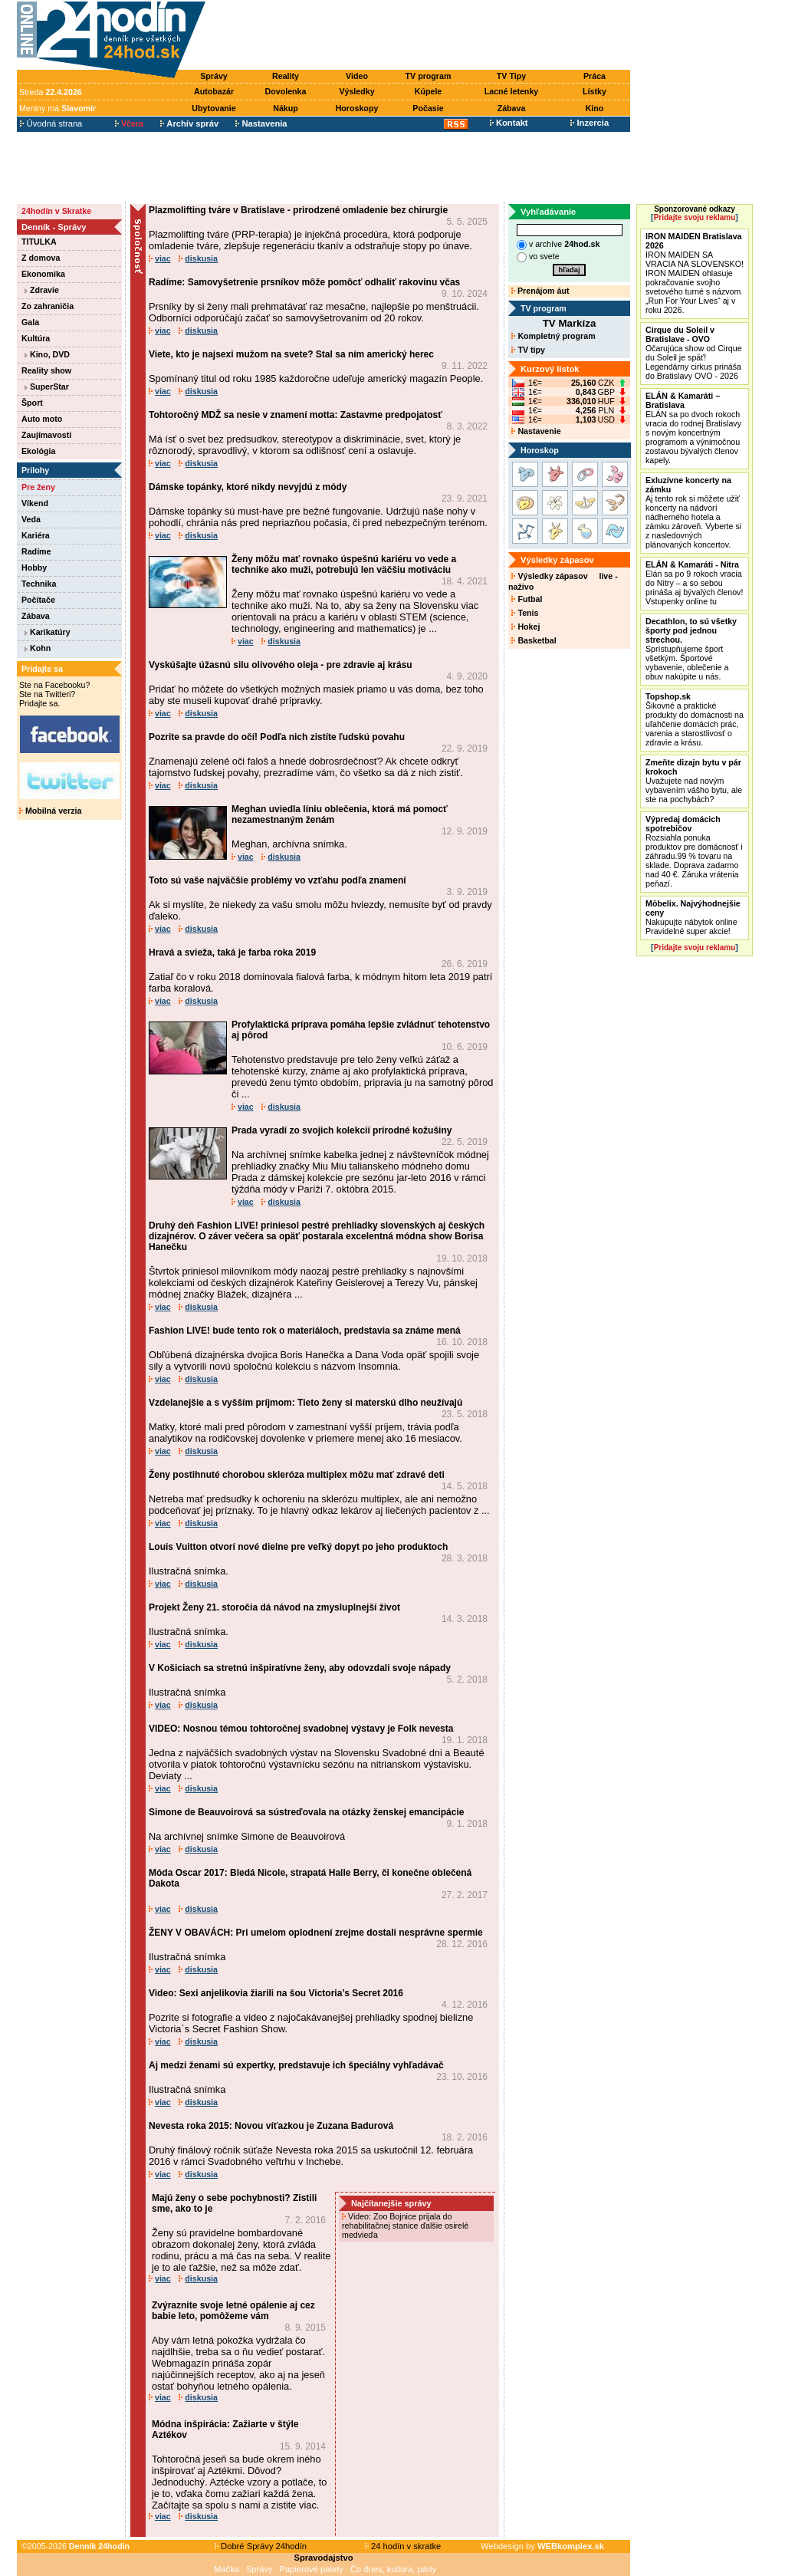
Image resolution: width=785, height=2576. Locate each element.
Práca (594, 76)
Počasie (427, 108)
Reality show (46, 370)
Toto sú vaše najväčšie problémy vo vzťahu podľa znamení (277, 880)
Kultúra (35, 338)
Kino (595, 108)
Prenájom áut (540, 290)
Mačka (226, 2569)
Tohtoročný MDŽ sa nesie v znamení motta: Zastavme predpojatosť (295, 415)
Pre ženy (38, 487)
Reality (285, 76)
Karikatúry (48, 632)
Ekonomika (43, 273)
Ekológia (38, 451)
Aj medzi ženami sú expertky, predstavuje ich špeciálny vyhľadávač (296, 2065)
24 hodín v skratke (403, 2546)
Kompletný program (553, 336)
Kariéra (35, 535)
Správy (214, 76)
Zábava (512, 108)
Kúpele (428, 91)
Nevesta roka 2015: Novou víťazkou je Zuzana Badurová (271, 2125)
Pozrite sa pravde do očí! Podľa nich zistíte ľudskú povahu (277, 737)
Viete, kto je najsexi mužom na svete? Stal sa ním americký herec (291, 354)
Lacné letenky (511, 91)
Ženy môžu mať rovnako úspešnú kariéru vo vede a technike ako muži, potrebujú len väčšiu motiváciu (344, 564)
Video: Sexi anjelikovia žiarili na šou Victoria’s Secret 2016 (276, 1993)
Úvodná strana (51, 123)
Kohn (38, 648)
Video (357, 76)
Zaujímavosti (46, 434)
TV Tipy (511, 76)
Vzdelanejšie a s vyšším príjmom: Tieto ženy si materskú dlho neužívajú (305, 1402)
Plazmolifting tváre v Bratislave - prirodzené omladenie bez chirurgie (298, 210)
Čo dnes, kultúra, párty (393, 2569)
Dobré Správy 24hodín (261, 2546)
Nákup (285, 108)
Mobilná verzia (50, 810)
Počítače (38, 599)
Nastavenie (535, 431)
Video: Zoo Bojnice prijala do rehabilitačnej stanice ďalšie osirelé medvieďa (405, 2225)
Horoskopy (357, 108)
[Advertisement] (421, 36)
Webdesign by (542, 2546)
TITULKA (39, 241)
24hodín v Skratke (56, 210)
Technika (38, 583)
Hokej (525, 626)
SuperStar (47, 386)
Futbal (526, 599)
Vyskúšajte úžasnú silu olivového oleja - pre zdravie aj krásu (280, 665)
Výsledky (356, 91)
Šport (32, 402)
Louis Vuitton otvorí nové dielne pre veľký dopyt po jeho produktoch (298, 1546)
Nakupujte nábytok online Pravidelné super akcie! (693, 917)
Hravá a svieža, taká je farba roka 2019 (232, 952)
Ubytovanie (213, 108)
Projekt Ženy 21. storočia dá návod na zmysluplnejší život (274, 1607)
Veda (31, 519)
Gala (30, 322)
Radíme (36, 551)
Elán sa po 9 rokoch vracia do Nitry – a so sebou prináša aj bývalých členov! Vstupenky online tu (694, 583)
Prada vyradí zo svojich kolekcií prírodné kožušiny (342, 1130)
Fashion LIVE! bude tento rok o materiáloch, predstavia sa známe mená (305, 1330)
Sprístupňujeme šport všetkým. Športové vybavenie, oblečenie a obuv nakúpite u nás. (691, 649)
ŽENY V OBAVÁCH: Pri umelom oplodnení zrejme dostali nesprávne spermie (316, 1932)
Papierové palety (311, 2569)
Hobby (34, 567)
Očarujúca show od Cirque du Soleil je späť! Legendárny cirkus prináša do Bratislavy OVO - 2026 (693, 352)
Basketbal (533, 640)
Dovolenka (286, 91)
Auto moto (41, 418)
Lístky (594, 91)
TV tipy (527, 349)
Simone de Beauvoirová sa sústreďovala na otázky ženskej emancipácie (306, 1812)
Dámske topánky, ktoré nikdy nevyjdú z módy (248, 487)
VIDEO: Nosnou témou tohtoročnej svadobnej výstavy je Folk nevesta (301, 1728)
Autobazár (214, 91)
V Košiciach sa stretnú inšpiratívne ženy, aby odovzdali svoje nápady (300, 1668)
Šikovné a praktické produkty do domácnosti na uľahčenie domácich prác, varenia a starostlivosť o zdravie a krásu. (694, 719)
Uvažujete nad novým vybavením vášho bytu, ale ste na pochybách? (693, 781)
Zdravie (42, 289)
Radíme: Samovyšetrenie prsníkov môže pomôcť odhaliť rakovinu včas (304, 282)
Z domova (40, 257)
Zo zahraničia (47, 306)
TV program (429, 76)
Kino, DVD (47, 354)
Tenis (524, 612)
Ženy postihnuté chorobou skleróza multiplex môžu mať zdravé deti (297, 1474)
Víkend (34, 503)
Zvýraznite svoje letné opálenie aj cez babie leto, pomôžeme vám (233, 2310)
